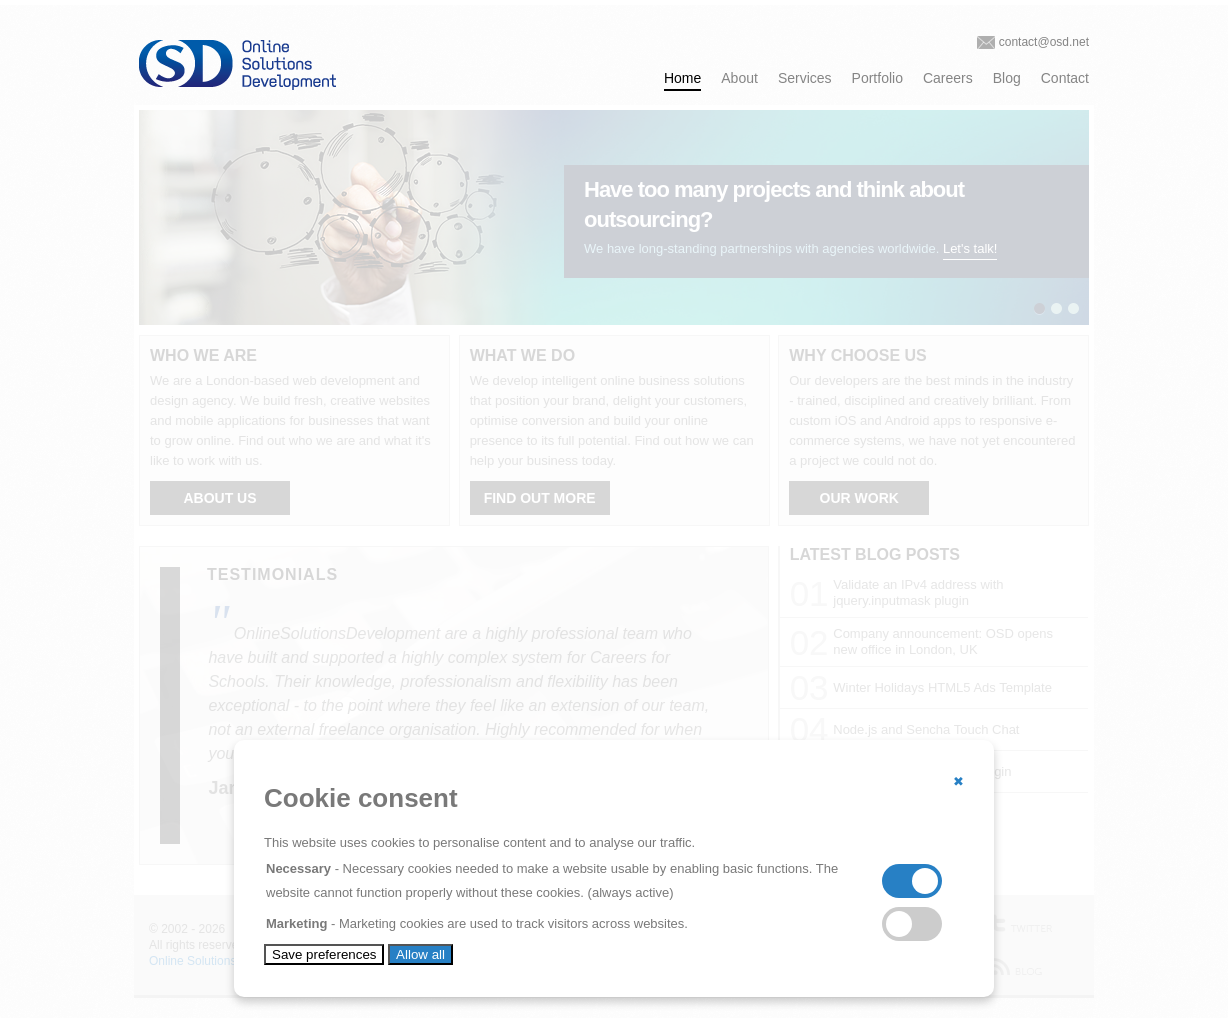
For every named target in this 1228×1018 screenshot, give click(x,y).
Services (805, 78)
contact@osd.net (1044, 42)
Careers (948, 78)
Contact (1065, 78)
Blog (1007, 78)
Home (682, 78)
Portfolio (877, 78)
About (739, 78)
